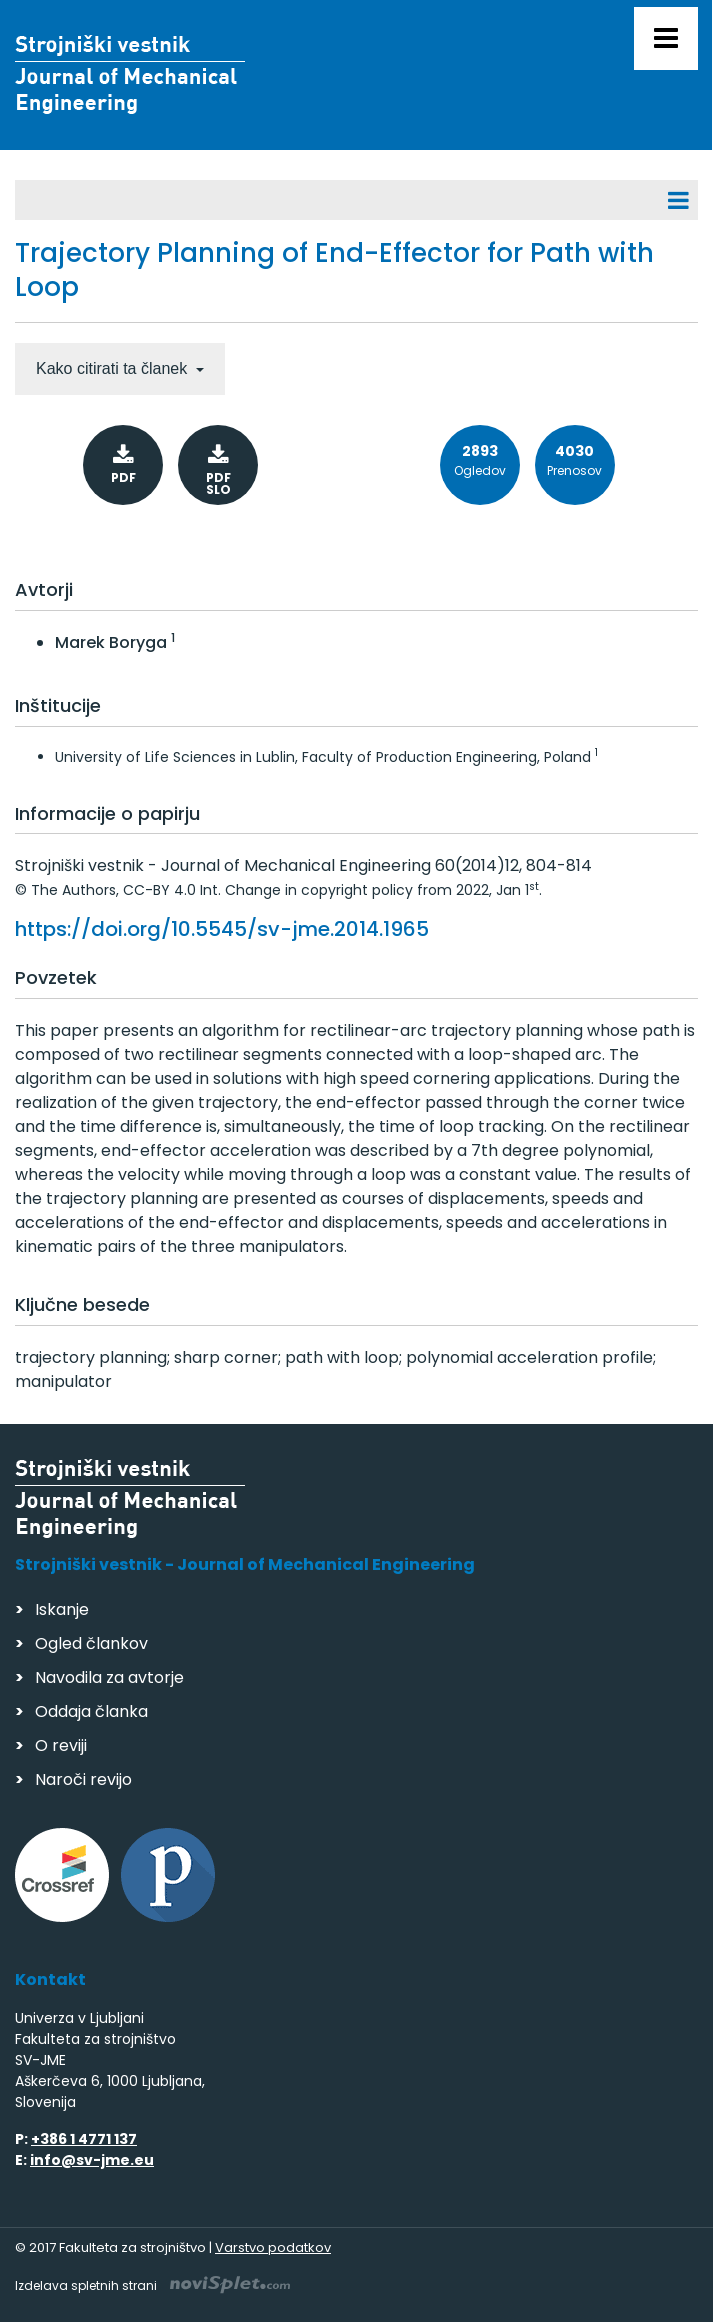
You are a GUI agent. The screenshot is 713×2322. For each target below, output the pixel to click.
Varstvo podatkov (273, 2247)
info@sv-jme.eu (92, 2160)
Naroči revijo (83, 1779)
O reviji (61, 1745)
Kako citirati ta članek (114, 368)
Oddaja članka (91, 1711)
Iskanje (62, 1609)
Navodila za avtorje (109, 1677)
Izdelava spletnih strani (152, 2285)
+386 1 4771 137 (84, 2139)
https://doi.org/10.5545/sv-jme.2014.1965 (222, 929)
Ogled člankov (91, 1643)
